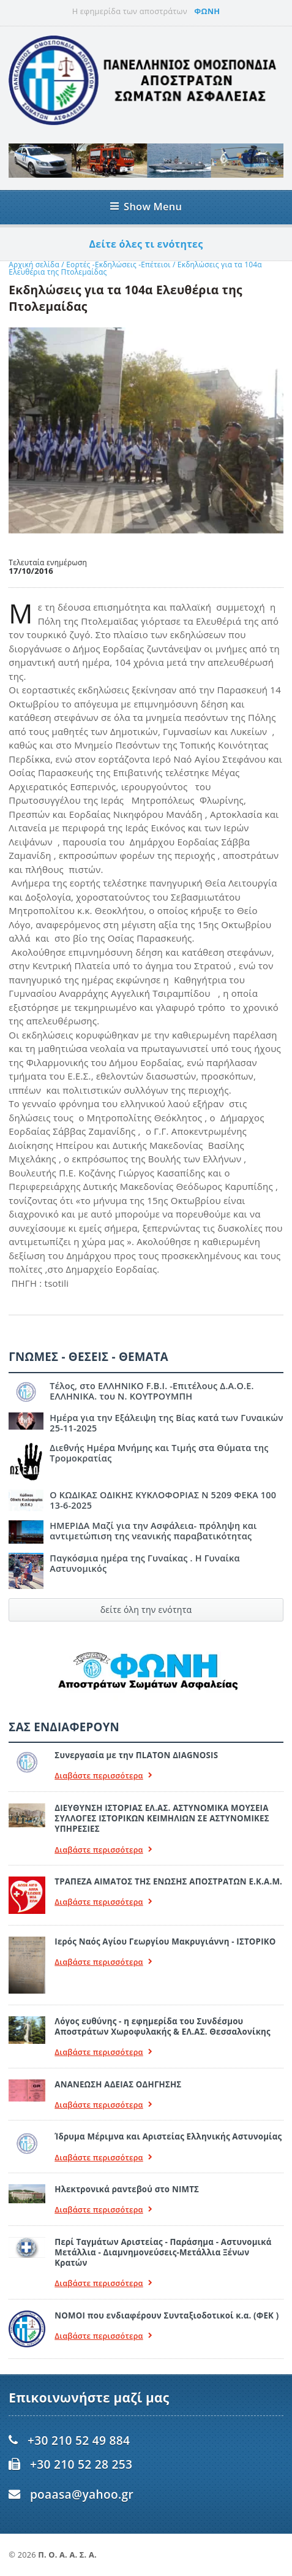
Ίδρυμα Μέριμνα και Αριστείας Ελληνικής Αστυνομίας (168, 2136)
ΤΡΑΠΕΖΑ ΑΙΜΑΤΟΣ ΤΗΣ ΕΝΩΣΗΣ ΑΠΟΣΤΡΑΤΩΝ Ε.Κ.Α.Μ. (168, 1881)
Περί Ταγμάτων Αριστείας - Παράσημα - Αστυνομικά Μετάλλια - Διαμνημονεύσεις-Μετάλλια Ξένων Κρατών (162, 2252)
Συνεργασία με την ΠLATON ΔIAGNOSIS (136, 1755)
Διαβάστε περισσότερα (103, 1776)
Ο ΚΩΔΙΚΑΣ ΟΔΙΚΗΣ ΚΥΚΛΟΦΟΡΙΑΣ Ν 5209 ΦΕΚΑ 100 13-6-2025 (163, 1500)
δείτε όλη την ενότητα (146, 1609)
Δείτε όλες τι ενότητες (146, 244)
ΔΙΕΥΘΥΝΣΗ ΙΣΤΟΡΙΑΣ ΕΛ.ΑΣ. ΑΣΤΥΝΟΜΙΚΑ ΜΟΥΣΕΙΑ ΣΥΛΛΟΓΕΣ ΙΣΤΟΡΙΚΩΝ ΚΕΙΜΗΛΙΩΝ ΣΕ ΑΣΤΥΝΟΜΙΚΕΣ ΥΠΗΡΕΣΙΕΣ (161, 1818)
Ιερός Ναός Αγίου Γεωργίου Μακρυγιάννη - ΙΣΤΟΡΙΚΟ (164, 1941)
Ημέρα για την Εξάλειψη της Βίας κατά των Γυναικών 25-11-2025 (166, 1423)
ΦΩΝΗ (207, 11)
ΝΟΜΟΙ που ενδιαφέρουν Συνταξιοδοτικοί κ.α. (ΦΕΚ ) (166, 2315)
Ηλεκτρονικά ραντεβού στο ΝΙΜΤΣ (126, 2189)
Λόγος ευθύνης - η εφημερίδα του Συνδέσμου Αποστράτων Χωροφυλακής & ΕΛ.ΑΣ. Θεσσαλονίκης (162, 2026)
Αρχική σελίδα (34, 264)
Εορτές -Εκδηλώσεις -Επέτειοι (118, 264)
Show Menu (146, 206)
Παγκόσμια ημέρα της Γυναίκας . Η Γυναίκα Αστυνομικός (145, 1563)
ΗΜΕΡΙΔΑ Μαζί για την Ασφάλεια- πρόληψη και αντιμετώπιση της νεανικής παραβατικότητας (153, 1531)
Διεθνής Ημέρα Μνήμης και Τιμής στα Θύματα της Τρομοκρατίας (159, 1453)
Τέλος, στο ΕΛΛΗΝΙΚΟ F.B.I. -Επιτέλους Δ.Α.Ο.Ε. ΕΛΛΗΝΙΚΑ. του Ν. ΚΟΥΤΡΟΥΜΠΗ (151, 1391)
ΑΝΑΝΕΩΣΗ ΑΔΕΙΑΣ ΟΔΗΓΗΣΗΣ (117, 2084)
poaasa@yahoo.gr (81, 2494)
